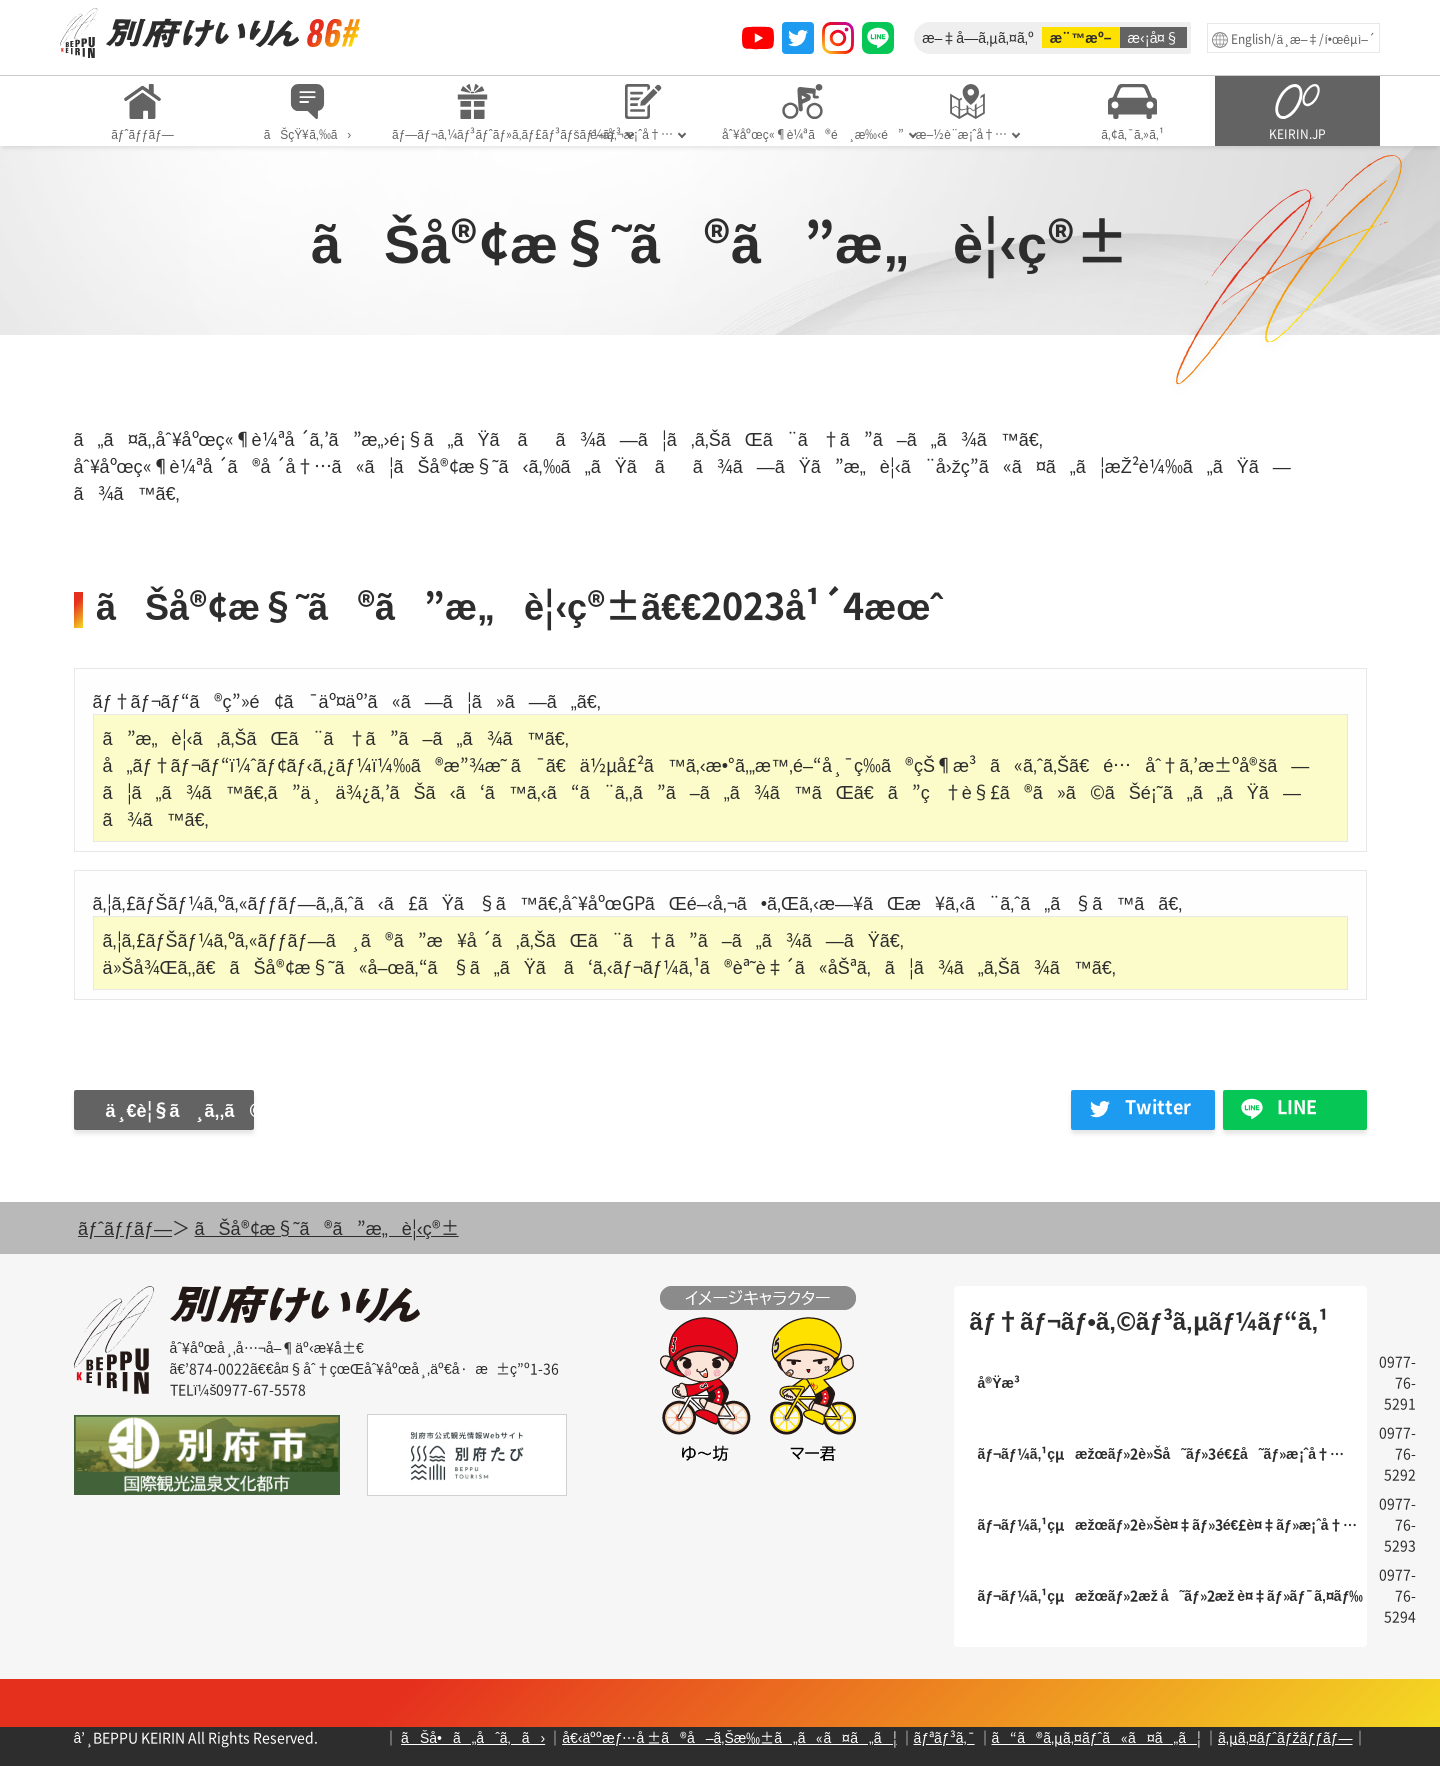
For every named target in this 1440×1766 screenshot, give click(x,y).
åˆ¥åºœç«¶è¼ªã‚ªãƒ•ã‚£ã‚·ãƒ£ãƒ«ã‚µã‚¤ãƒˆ (210, 33)
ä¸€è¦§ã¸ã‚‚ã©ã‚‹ (180, 1109)
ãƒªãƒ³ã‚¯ (944, 1737)
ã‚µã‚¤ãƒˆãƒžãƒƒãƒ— (1285, 1737)
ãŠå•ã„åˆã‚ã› (473, 1737)
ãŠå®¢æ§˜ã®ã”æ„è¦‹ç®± (327, 1227)
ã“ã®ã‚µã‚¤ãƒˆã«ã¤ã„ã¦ (1096, 1737)
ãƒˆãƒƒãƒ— (125, 1227)
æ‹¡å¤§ (1154, 37)
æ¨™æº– (1081, 37)
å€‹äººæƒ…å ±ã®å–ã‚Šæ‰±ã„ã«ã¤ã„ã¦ (729, 1737)
